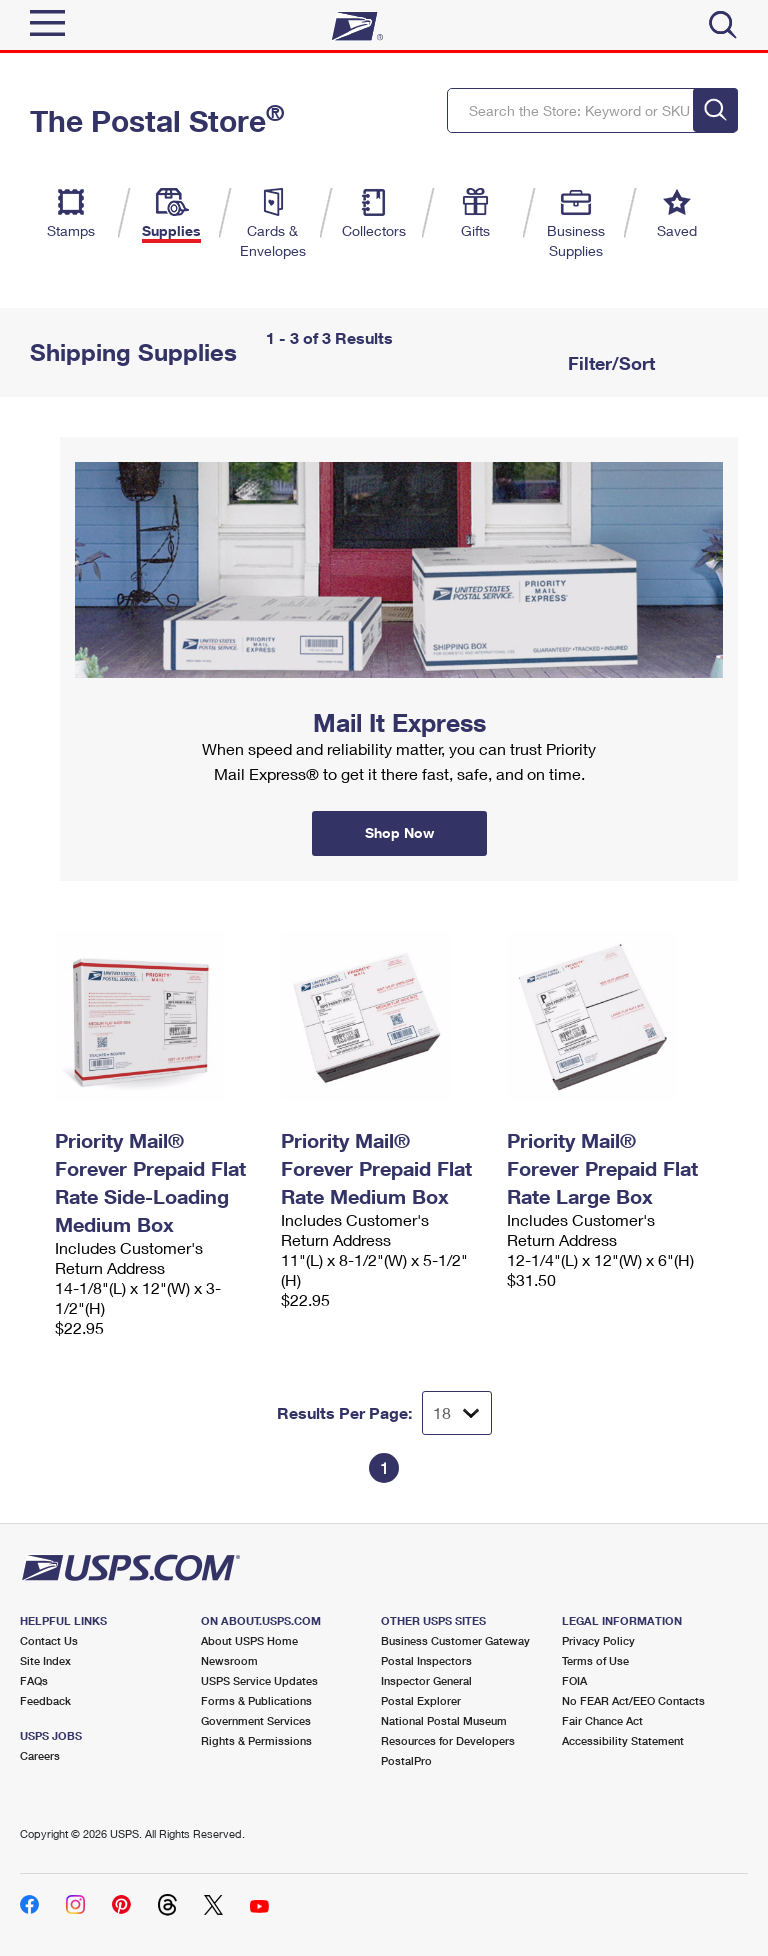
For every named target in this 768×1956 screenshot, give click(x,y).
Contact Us (49, 1640)
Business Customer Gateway (455, 1640)
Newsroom (229, 1660)
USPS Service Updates (259, 1680)
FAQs (34, 1680)
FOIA (574, 1680)
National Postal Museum (444, 1720)
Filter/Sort (609, 363)
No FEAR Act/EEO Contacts (633, 1700)
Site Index (45, 1660)
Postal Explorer (421, 1700)
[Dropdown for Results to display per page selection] (457, 1413)
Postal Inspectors (426, 1660)
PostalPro (406, 1760)
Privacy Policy (598, 1640)
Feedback (45, 1700)
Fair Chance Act (602, 1720)
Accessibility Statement (623, 1740)
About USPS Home (249, 1640)
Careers (40, 1755)
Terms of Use (595, 1660)
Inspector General (426, 1680)
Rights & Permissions (256, 1740)
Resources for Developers (448, 1740)
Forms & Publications (256, 1700)
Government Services (256, 1720)
